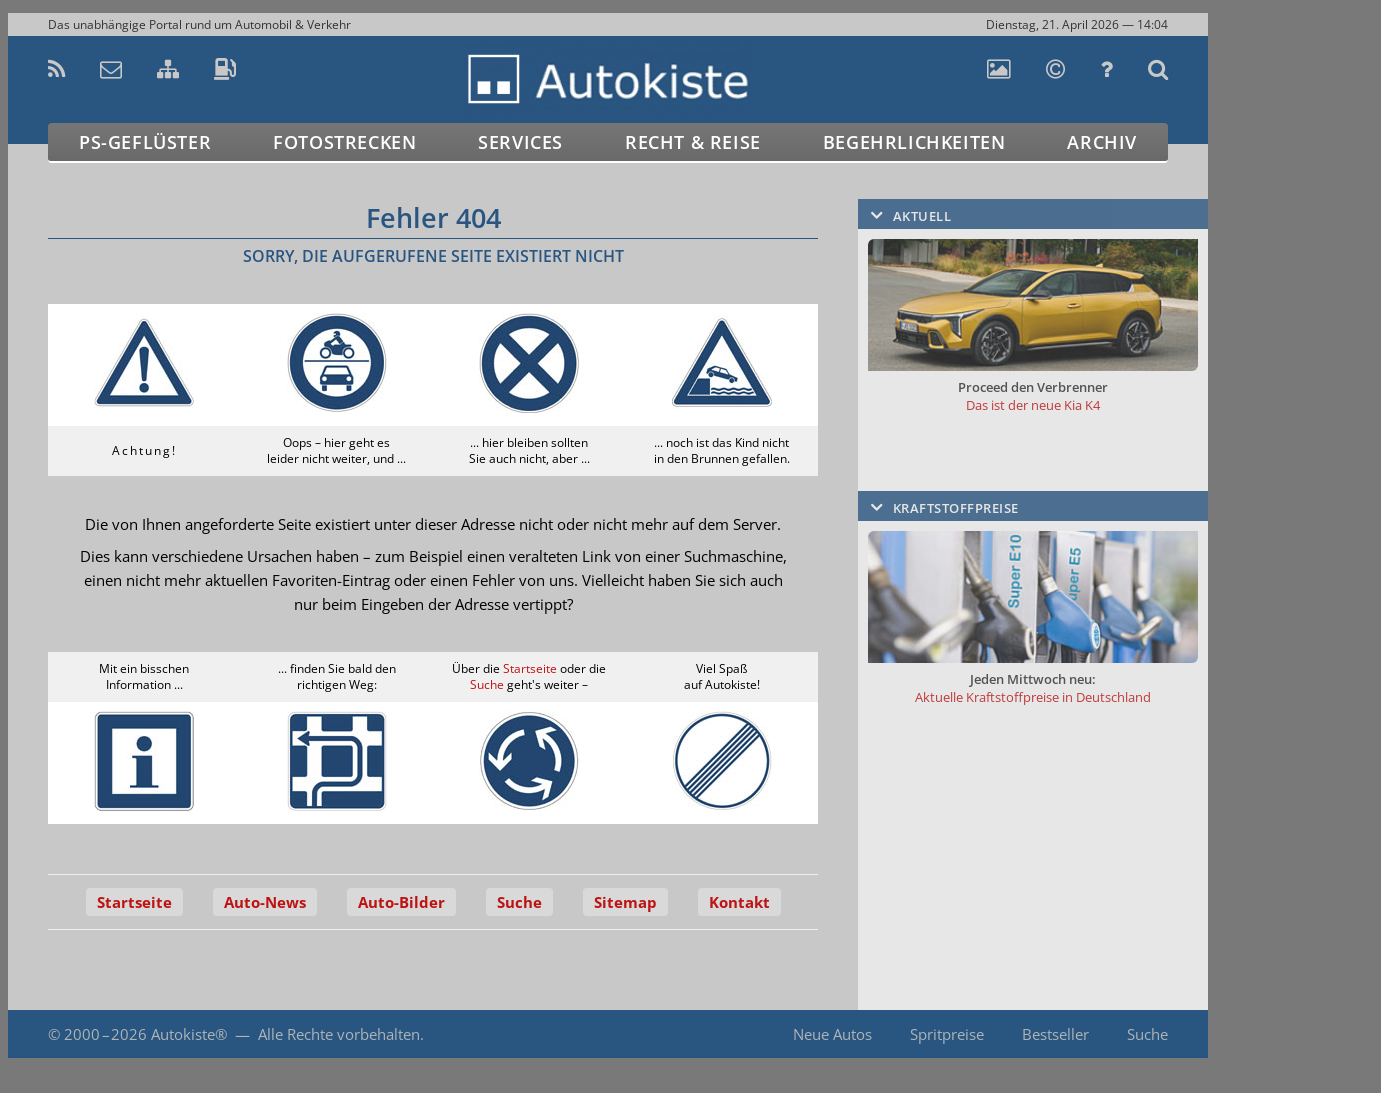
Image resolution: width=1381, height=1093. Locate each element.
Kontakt (739, 902)
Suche (487, 684)
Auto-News (265, 902)
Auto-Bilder (401, 902)
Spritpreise (947, 1034)
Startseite (530, 668)
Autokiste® (189, 1034)
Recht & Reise (693, 142)
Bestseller (1055, 1034)
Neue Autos (832, 1034)
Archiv (1102, 142)
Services (520, 142)
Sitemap (625, 902)
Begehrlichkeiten (914, 142)
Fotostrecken (344, 142)
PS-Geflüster (145, 142)
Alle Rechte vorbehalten (339, 1034)
